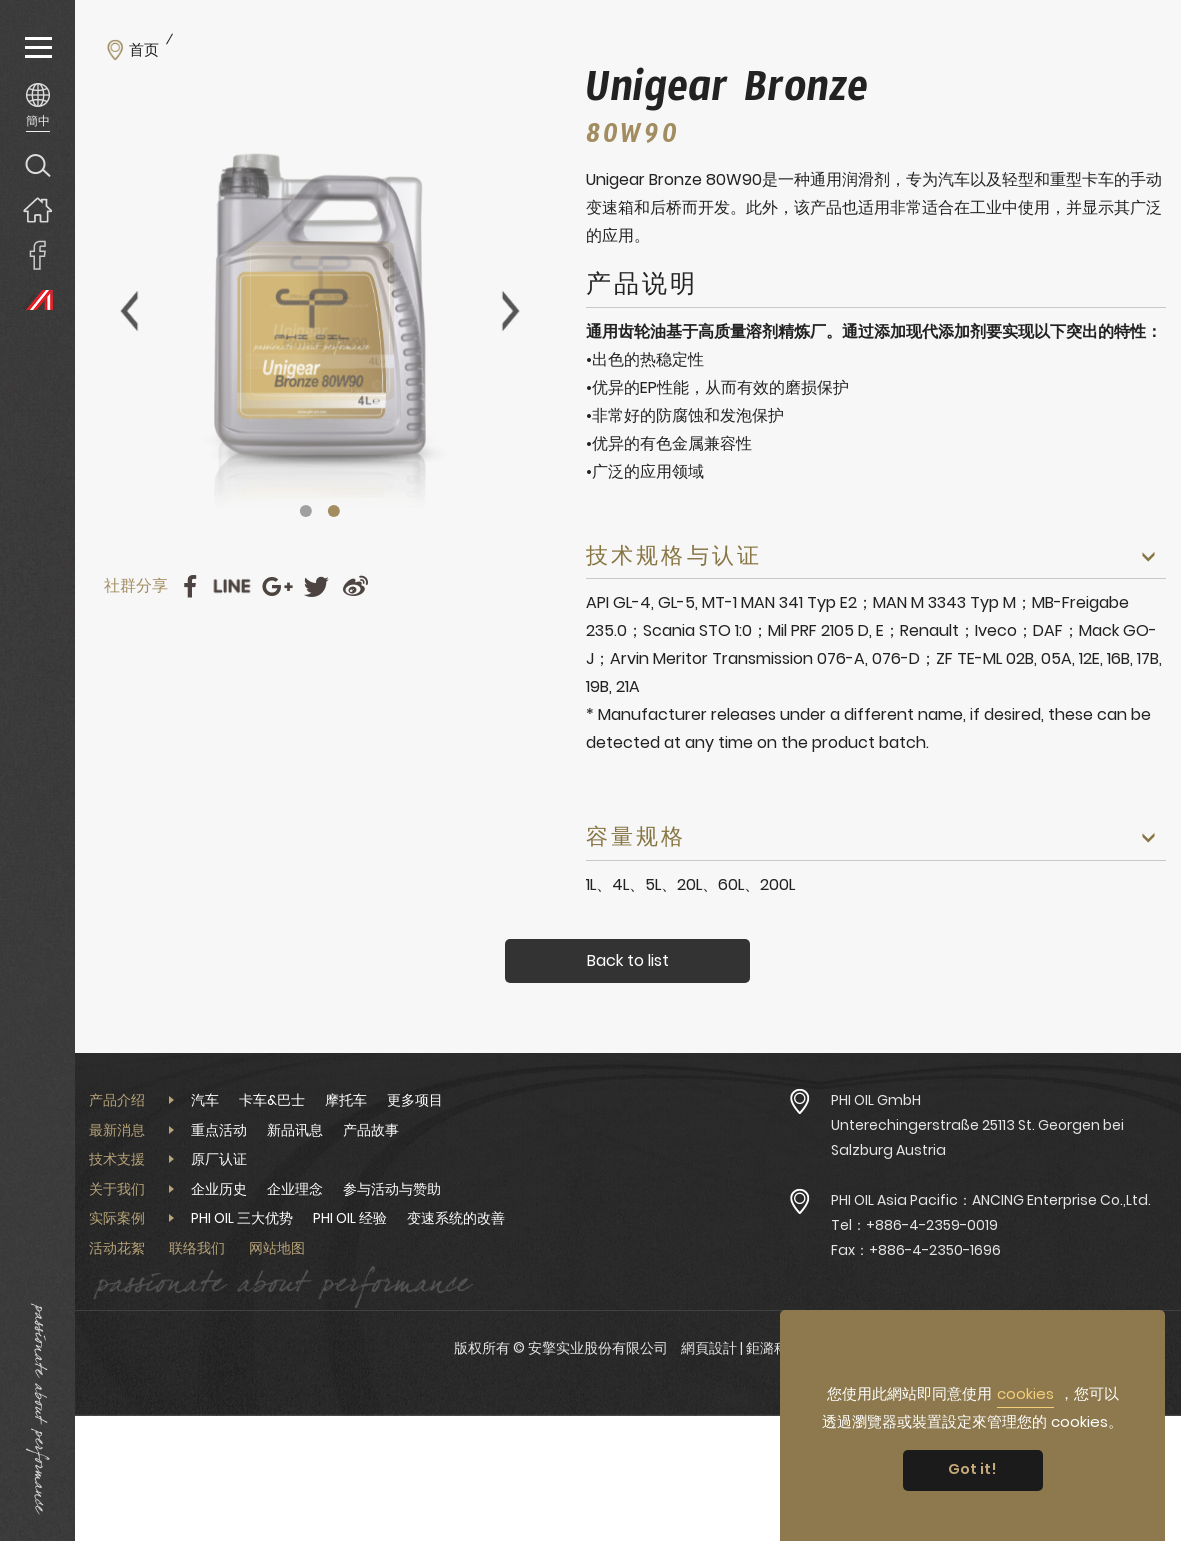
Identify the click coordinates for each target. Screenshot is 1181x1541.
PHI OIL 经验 (350, 1218)
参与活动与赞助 (392, 1189)
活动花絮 (117, 1248)
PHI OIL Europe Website (37, 299)
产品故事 (371, 1130)
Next (511, 311)
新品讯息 (295, 1130)
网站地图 (277, 1248)
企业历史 (219, 1189)
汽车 (205, 1100)
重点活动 (219, 1130)
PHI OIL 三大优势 (242, 1218)
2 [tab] (334, 511)
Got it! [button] (972, 1469)
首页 (144, 50)
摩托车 (346, 1100)
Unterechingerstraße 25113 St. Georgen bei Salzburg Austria (977, 1137)
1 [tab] (306, 511)
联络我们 (197, 1248)
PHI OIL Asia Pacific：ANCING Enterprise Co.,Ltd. (991, 1200)
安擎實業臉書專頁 (37, 254)
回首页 (37, 209)
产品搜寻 (37, 164)
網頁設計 (709, 1348)
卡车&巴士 (272, 1100)
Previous (129, 311)
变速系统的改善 (456, 1218)
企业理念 (295, 1189)
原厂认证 (219, 1159)
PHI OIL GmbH (876, 1100)
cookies (1025, 1393)
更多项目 (415, 1100)
